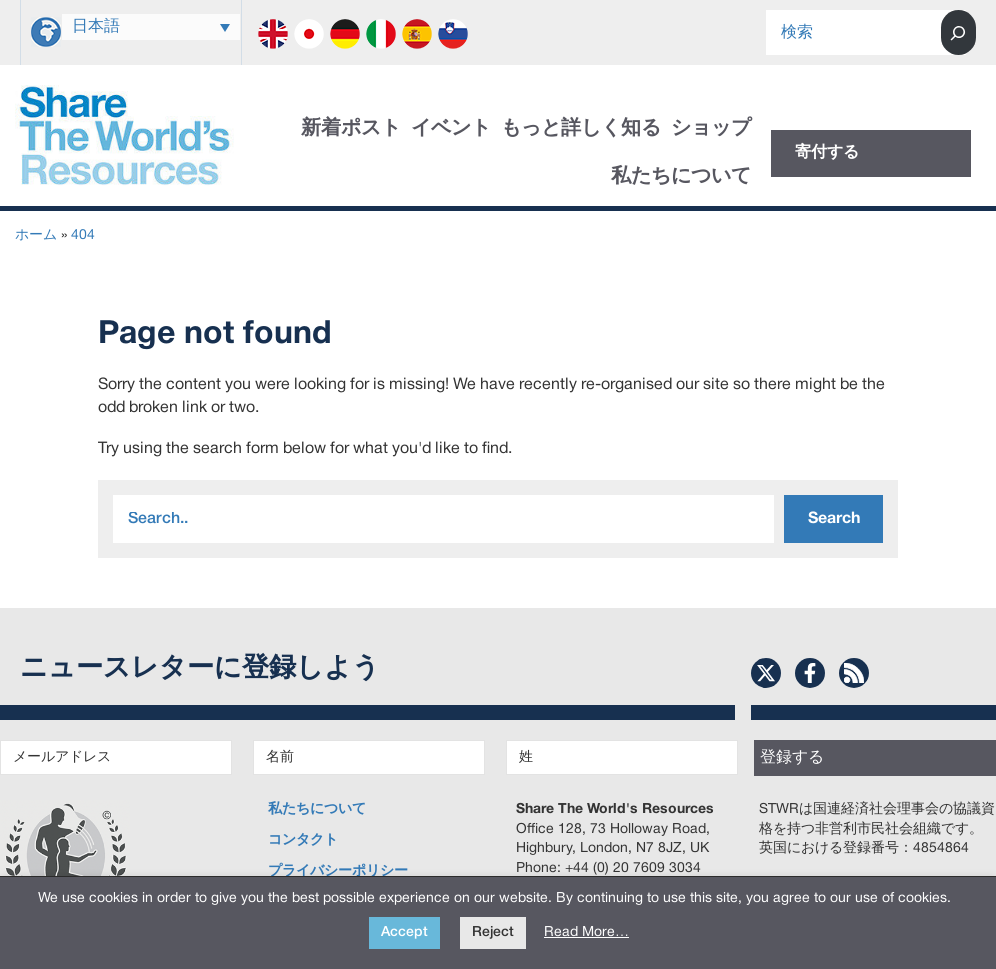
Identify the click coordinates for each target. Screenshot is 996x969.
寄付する (827, 153)
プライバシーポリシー (338, 871)
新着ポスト (351, 129)
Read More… (586, 932)
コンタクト (303, 840)
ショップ (711, 129)
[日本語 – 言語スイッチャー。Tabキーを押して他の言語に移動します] (151, 27)
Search (834, 519)
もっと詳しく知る (581, 129)
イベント (451, 129)
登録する (792, 758)
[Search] (958, 32)
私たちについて (681, 177)
